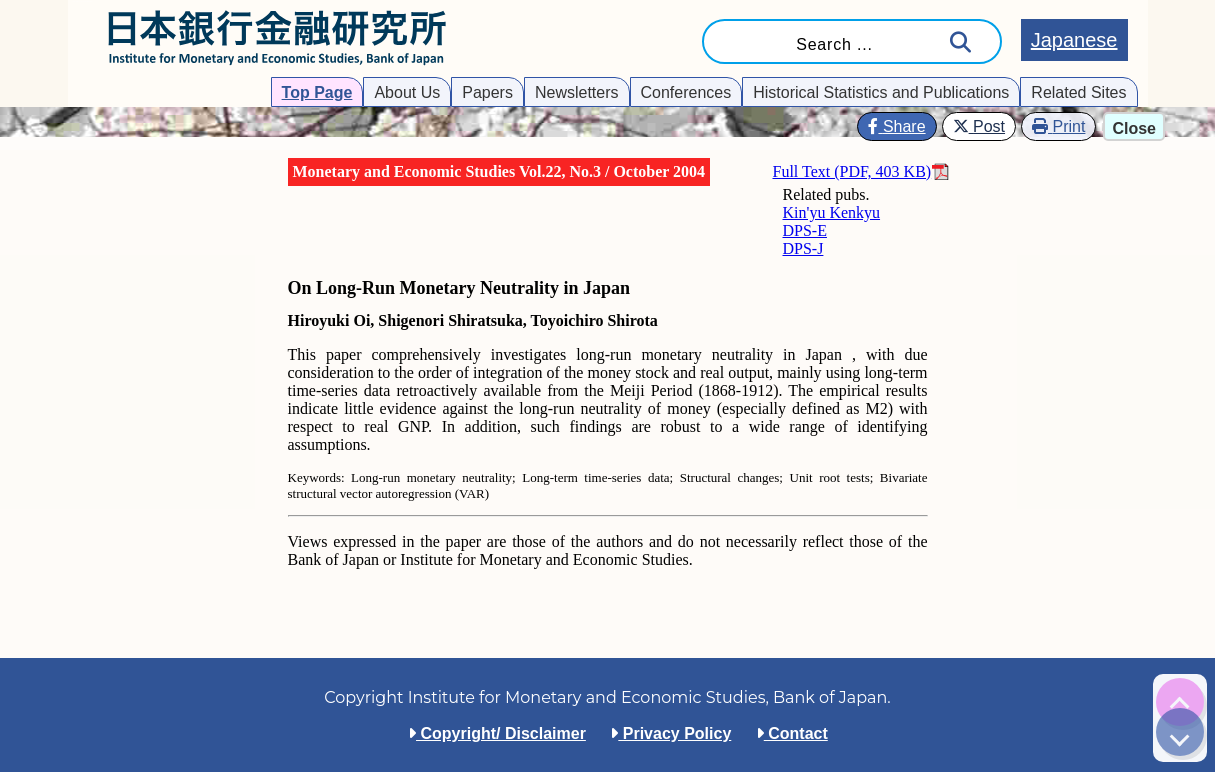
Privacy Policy (670, 733)
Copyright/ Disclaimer (497, 733)
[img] (1180, 702)
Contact (792, 733)
